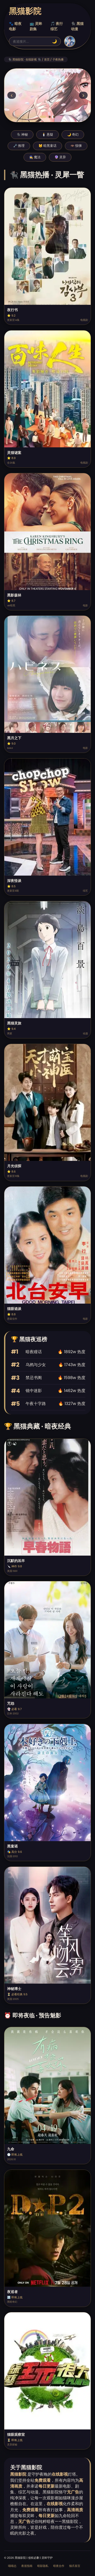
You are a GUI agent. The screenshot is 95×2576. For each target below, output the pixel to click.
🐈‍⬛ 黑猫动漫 (77, 26)
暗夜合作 (58, 2566)
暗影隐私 (42, 2566)
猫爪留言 (74, 2566)
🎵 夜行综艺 (56, 26)
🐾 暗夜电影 (15, 26)
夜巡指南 (26, 2566)
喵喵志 (12, 2566)
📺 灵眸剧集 (36, 26)
